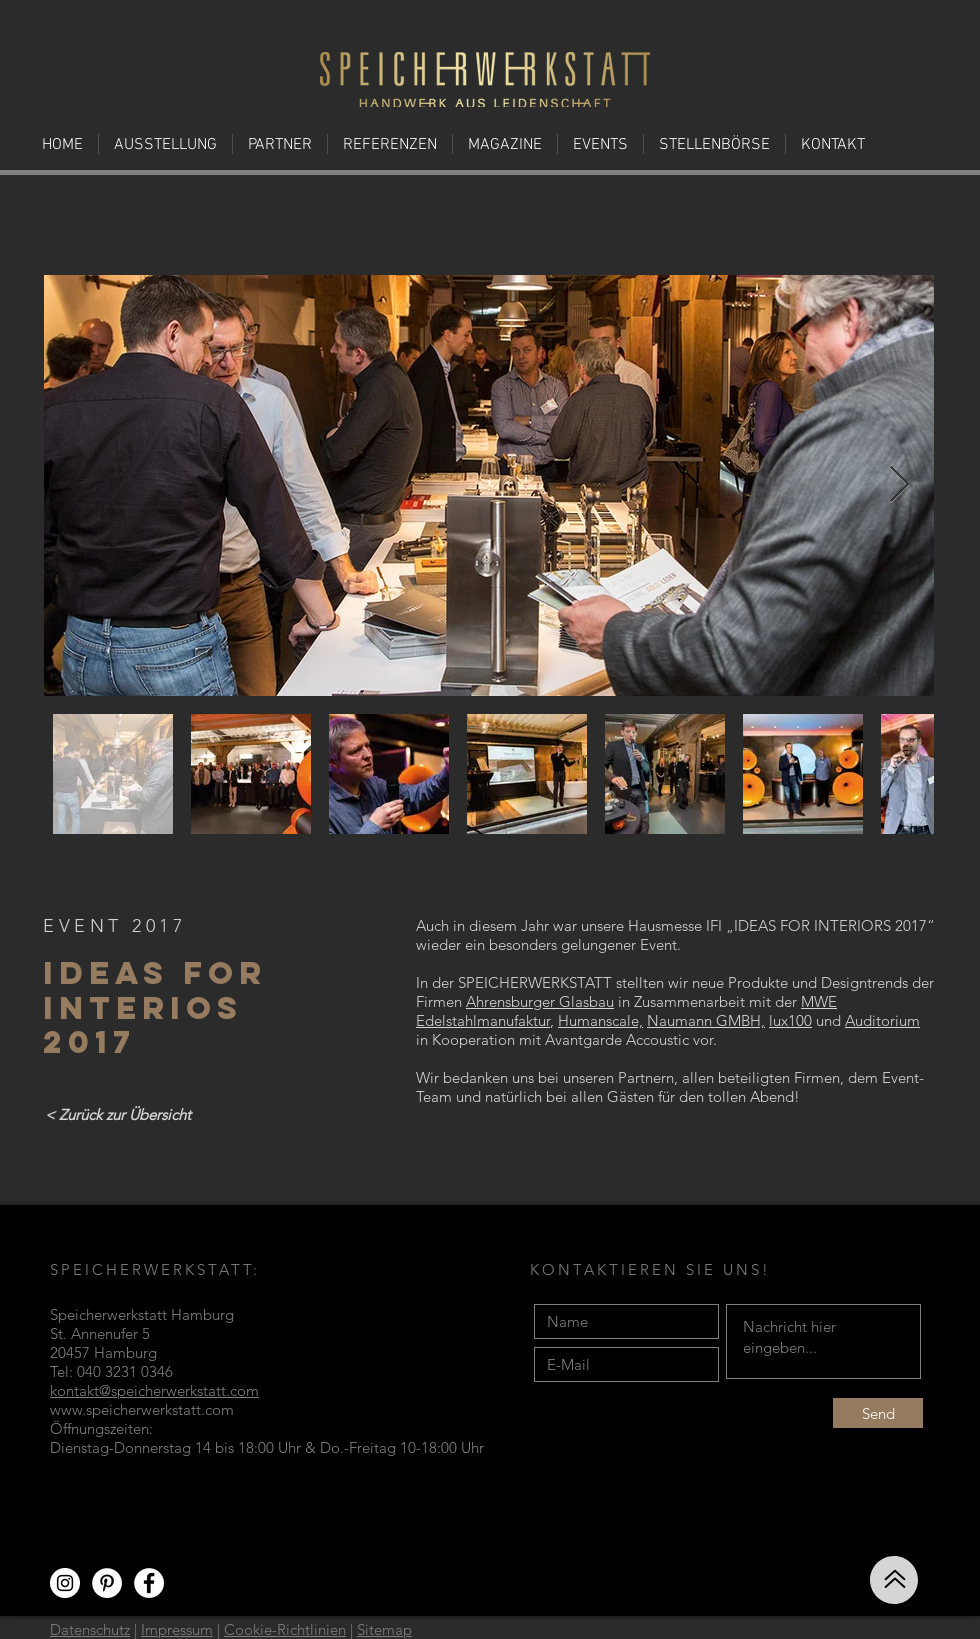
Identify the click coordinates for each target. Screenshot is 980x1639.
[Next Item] (899, 485)
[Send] (878, 1413)
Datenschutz (90, 1629)
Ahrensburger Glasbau (540, 1001)
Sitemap (384, 1629)
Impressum (177, 1629)
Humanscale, (600, 1020)
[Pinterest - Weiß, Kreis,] (107, 1583)
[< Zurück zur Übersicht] (117, 1114)
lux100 (790, 1020)
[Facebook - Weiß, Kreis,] (149, 1583)
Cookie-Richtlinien (285, 1629)
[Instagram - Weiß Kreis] (65, 1583)
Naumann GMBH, (706, 1020)
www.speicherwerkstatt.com (142, 1409)
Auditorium (882, 1020)
